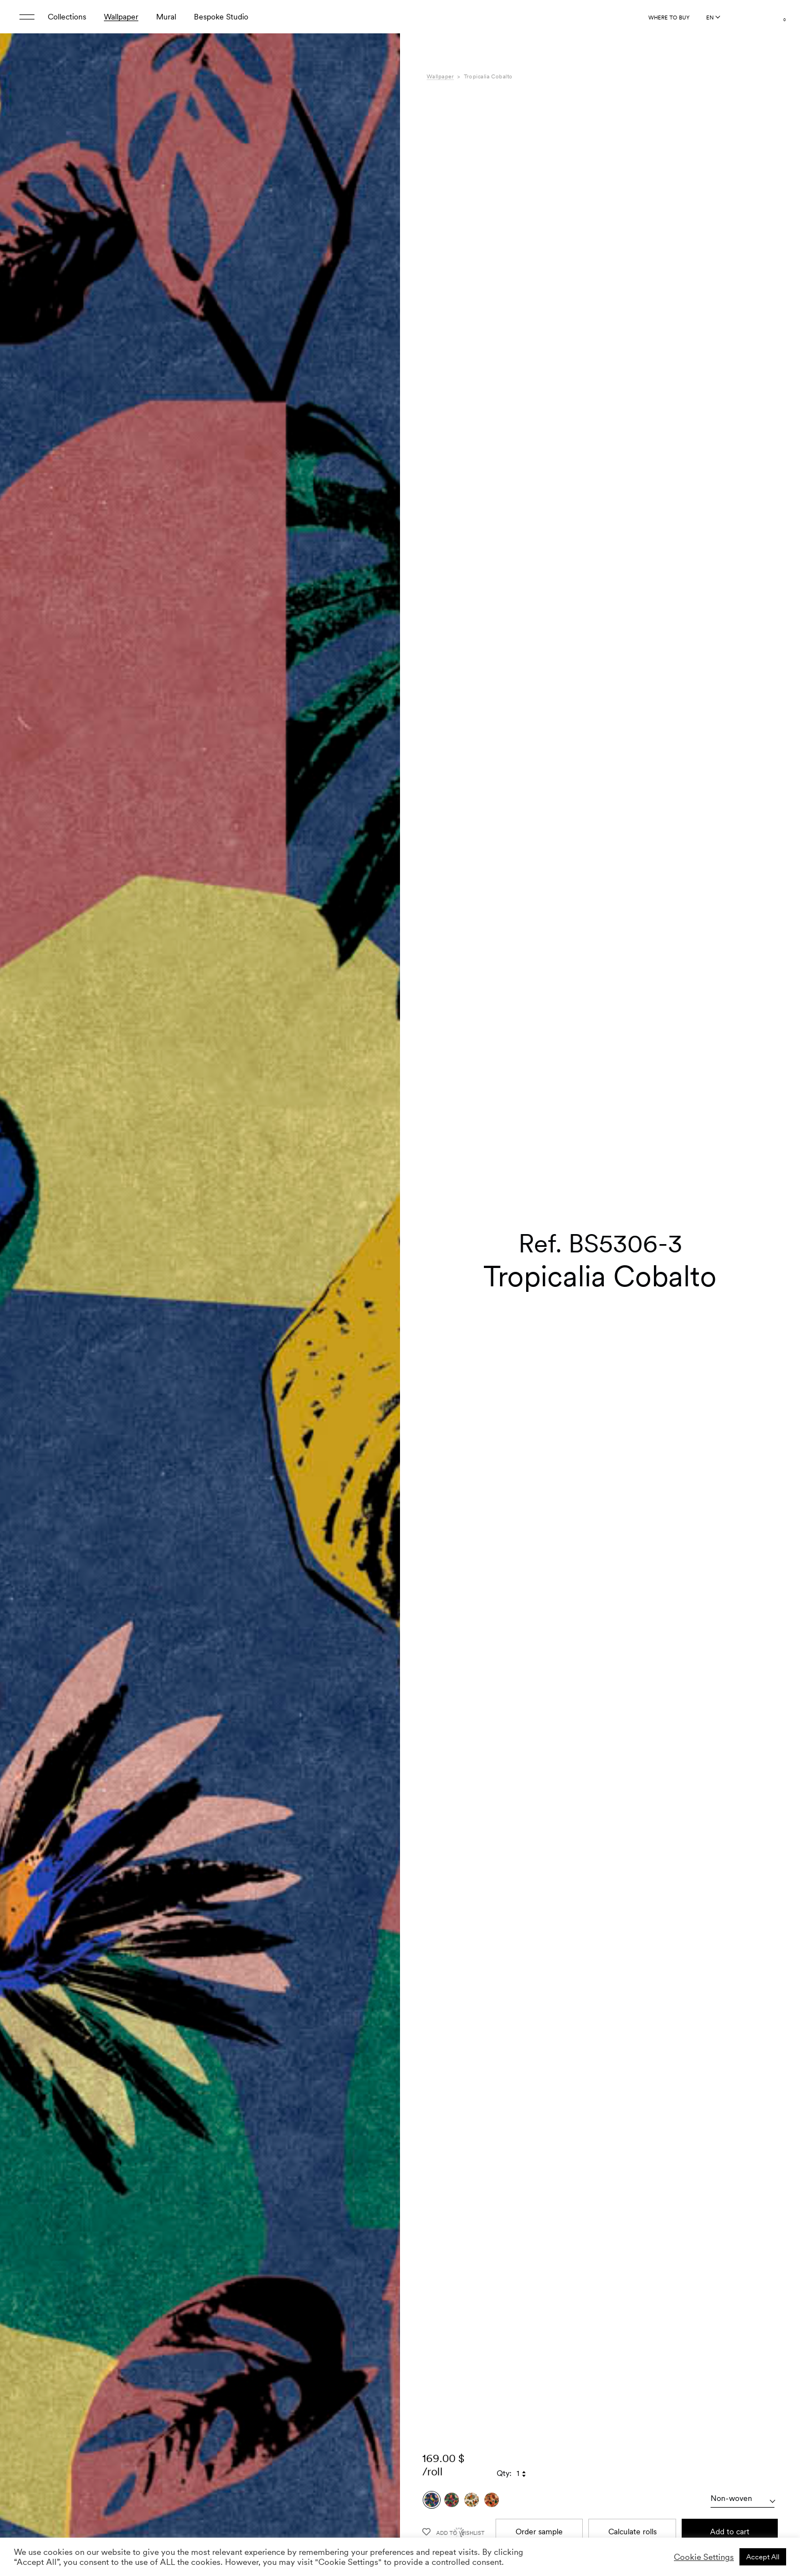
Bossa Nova (595, 2489)
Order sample (539, 2275)
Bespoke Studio (221, 16)
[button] (378, 1314)
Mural (166, 16)
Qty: (504, 2217)
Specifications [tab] (450, 2489)
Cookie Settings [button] (704, 2557)
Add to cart (729, 2275)
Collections (67, 16)
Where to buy (668, 17)
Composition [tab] (449, 2501)
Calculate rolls (632, 2275)
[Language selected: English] (712, 17)
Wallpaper (121, 16)
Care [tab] (435, 2513)
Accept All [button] (762, 2557)
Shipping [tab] (442, 2536)
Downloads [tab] (446, 2524)
